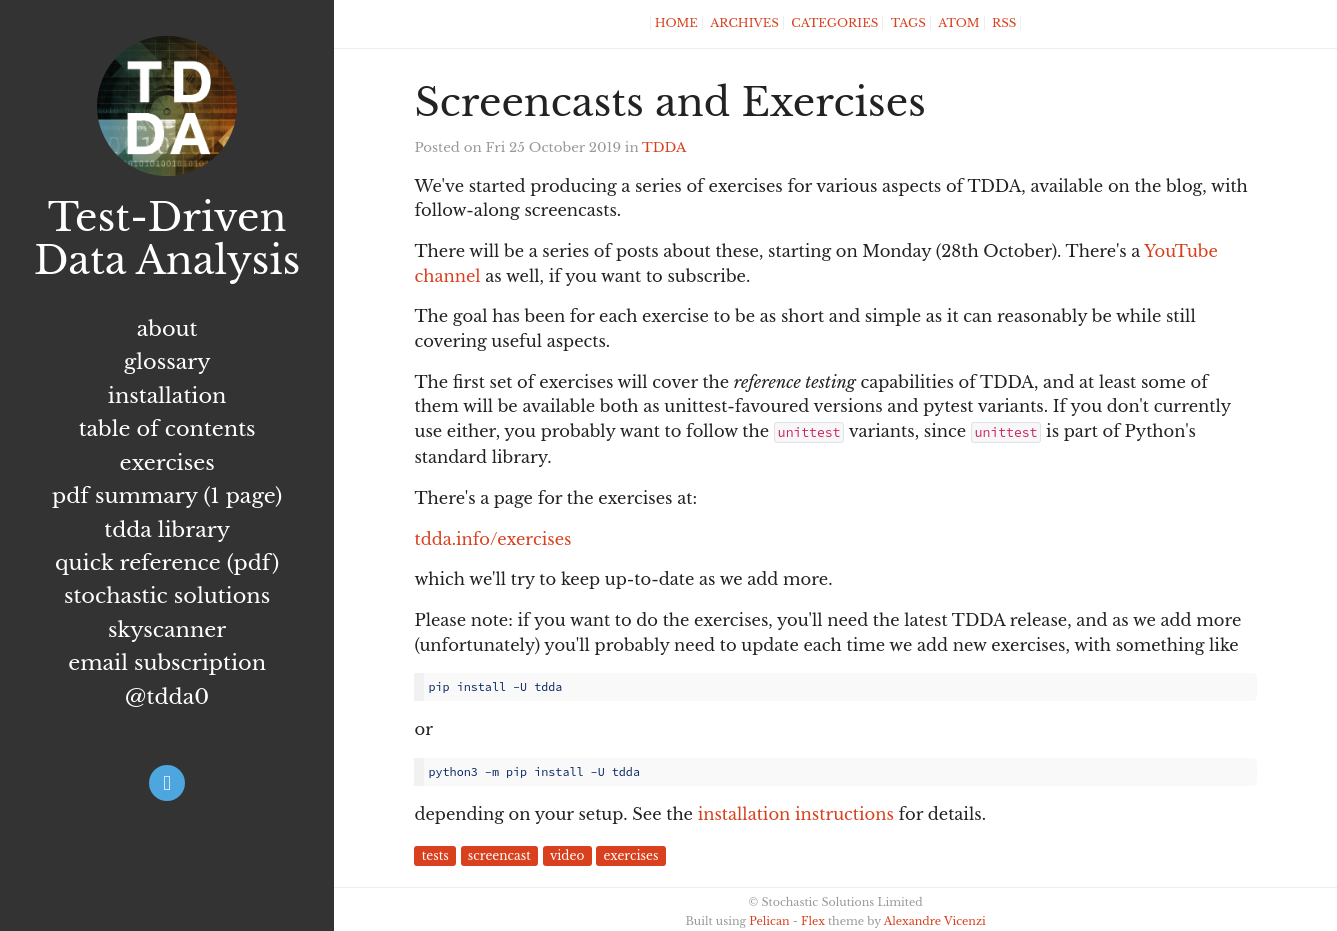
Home (676, 23)
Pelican (769, 921)
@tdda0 (167, 697)
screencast (499, 856)
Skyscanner (167, 630)
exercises (630, 856)
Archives (744, 23)
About (167, 329)
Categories (834, 23)
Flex (813, 921)
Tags (908, 23)
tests (435, 856)
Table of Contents (167, 429)
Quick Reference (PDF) (167, 563)
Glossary (167, 362)
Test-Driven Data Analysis (167, 239)
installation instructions (796, 814)
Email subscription (167, 663)
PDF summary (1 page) (167, 496)
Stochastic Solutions (167, 596)
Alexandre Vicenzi (935, 921)
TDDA (664, 147)
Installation (167, 396)
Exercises (167, 463)
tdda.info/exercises (492, 539)
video (567, 856)
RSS (1004, 23)
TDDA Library (167, 530)
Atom (958, 23)
